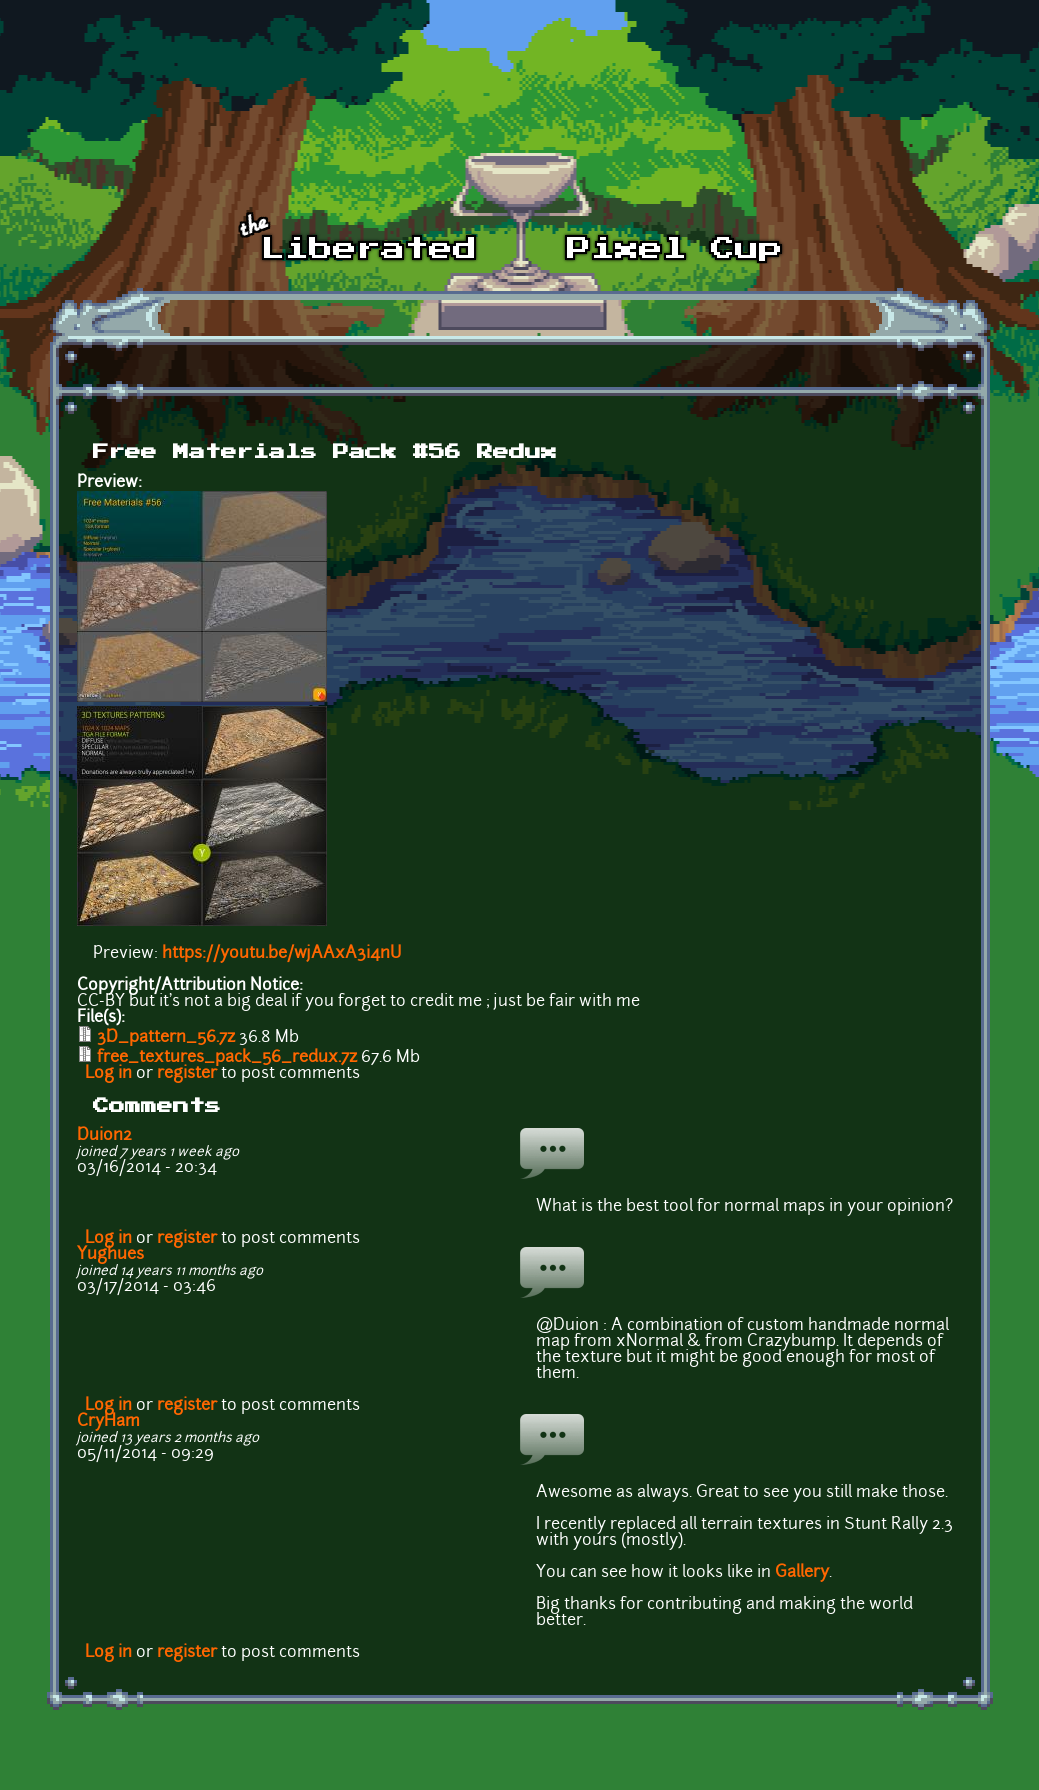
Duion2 (104, 1136)
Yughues (110, 1255)
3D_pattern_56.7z (166, 1038)
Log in (108, 1074)
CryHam (108, 1422)
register (187, 1074)
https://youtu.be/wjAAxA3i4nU (281, 954)
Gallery (802, 1573)
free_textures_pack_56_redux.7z (227, 1058)
